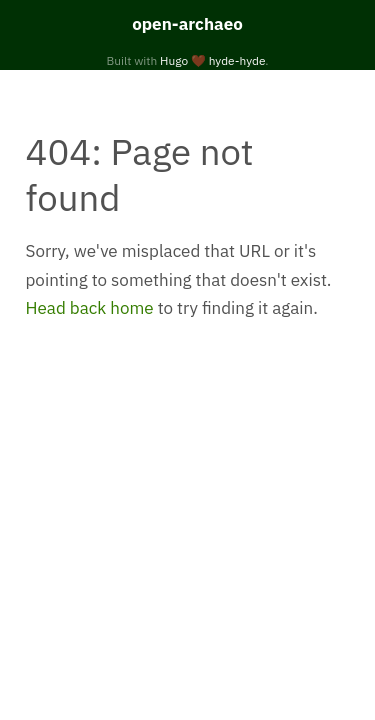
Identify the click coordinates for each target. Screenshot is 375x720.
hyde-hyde (237, 60)
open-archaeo (187, 24)
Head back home (90, 308)
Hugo (174, 60)
